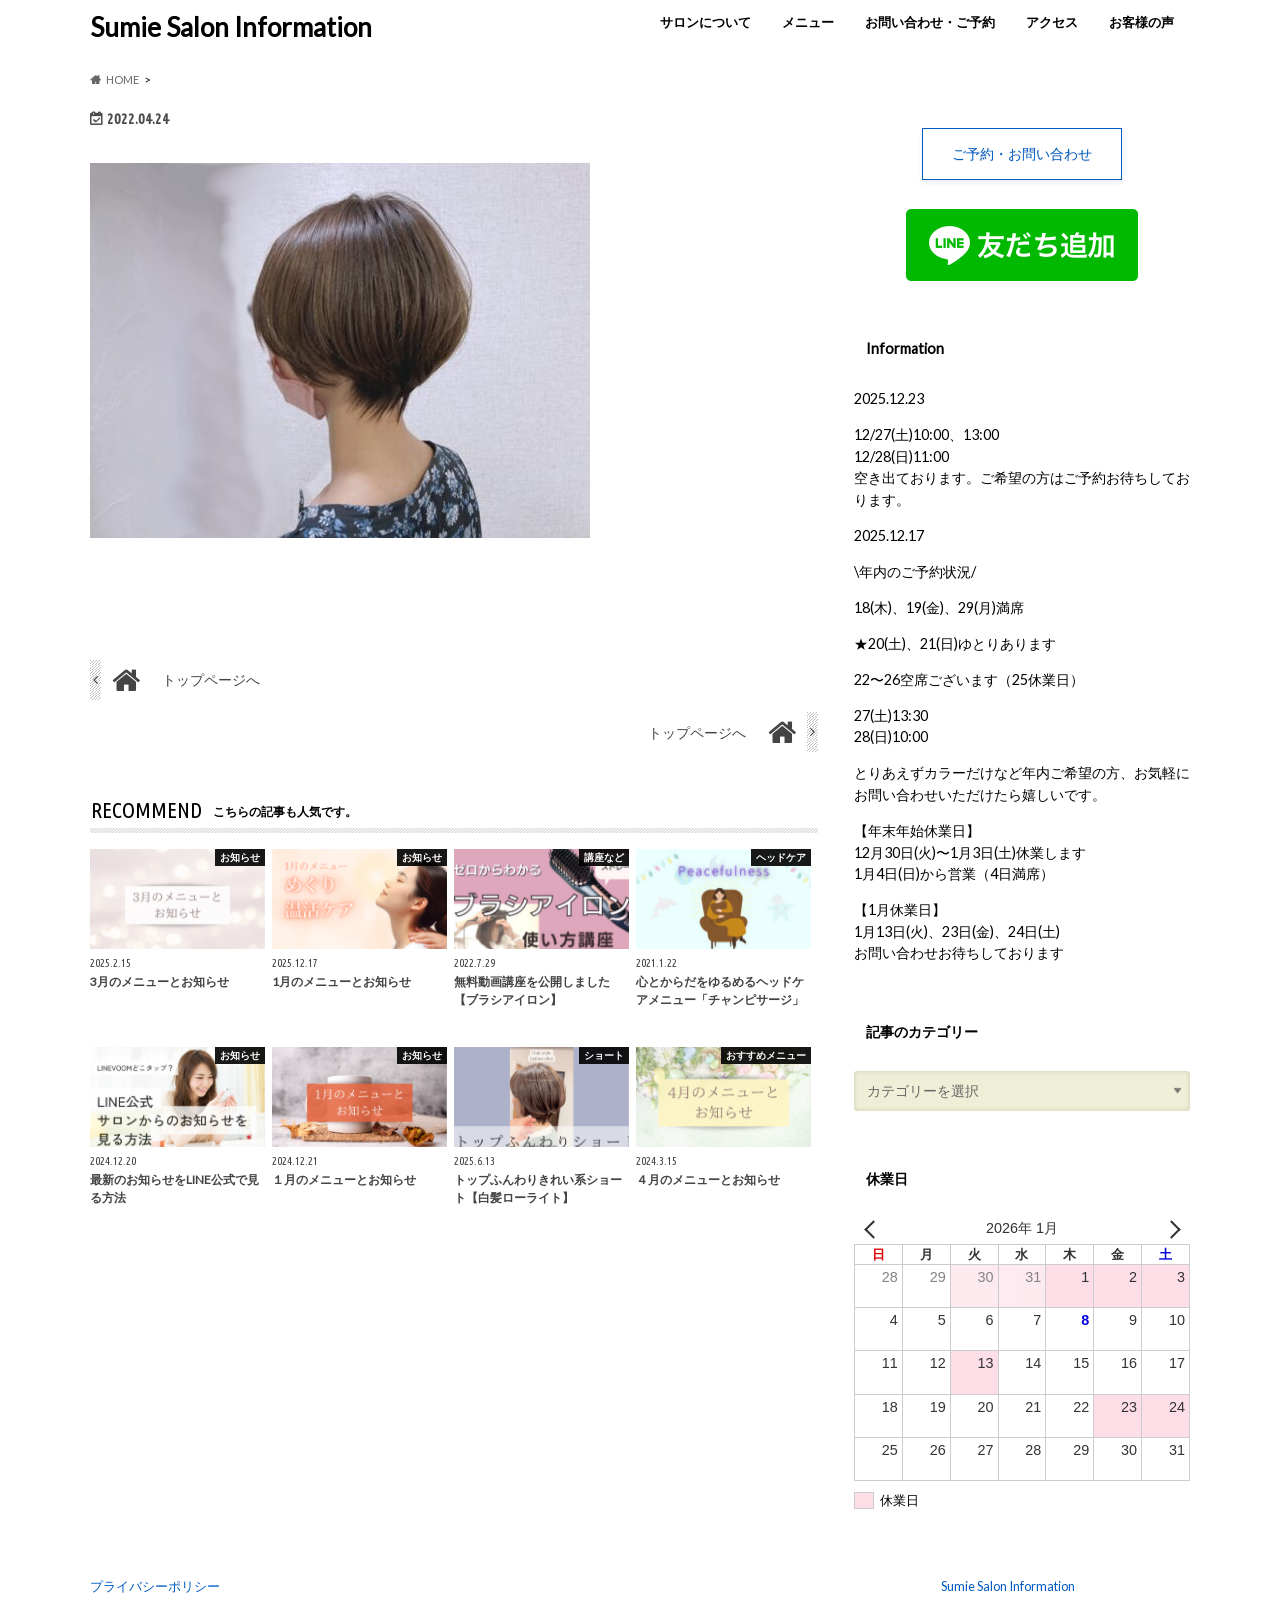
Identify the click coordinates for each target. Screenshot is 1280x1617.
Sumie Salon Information (231, 27)
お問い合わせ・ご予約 (930, 22)
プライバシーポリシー (155, 1586)
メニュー (808, 22)
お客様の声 (1141, 22)
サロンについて (705, 22)
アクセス (1052, 22)
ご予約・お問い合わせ (1022, 153)
